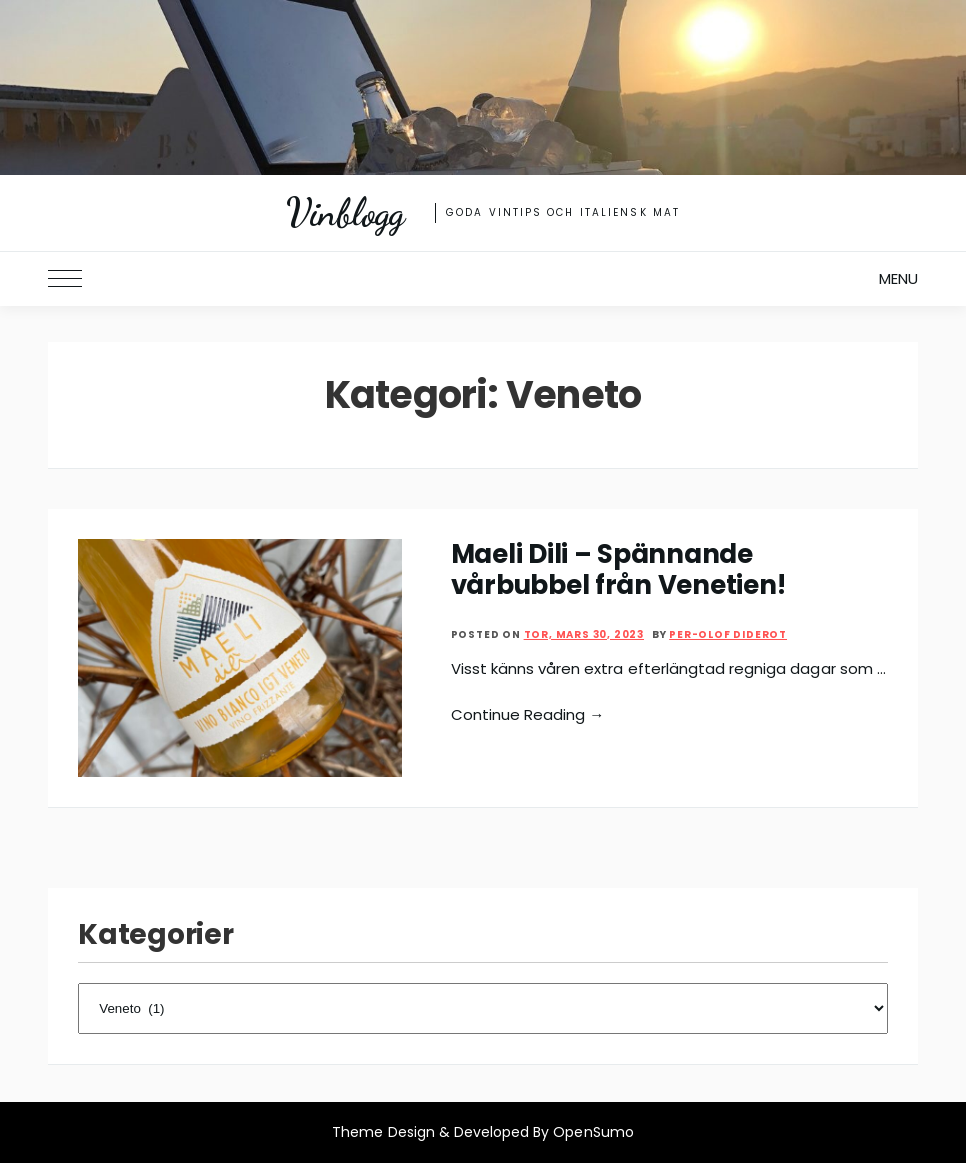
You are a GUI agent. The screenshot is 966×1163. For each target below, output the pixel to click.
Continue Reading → (528, 714)
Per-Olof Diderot (728, 634)
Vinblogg (345, 213)
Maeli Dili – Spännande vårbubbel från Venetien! (618, 569)
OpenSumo (593, 1132)
